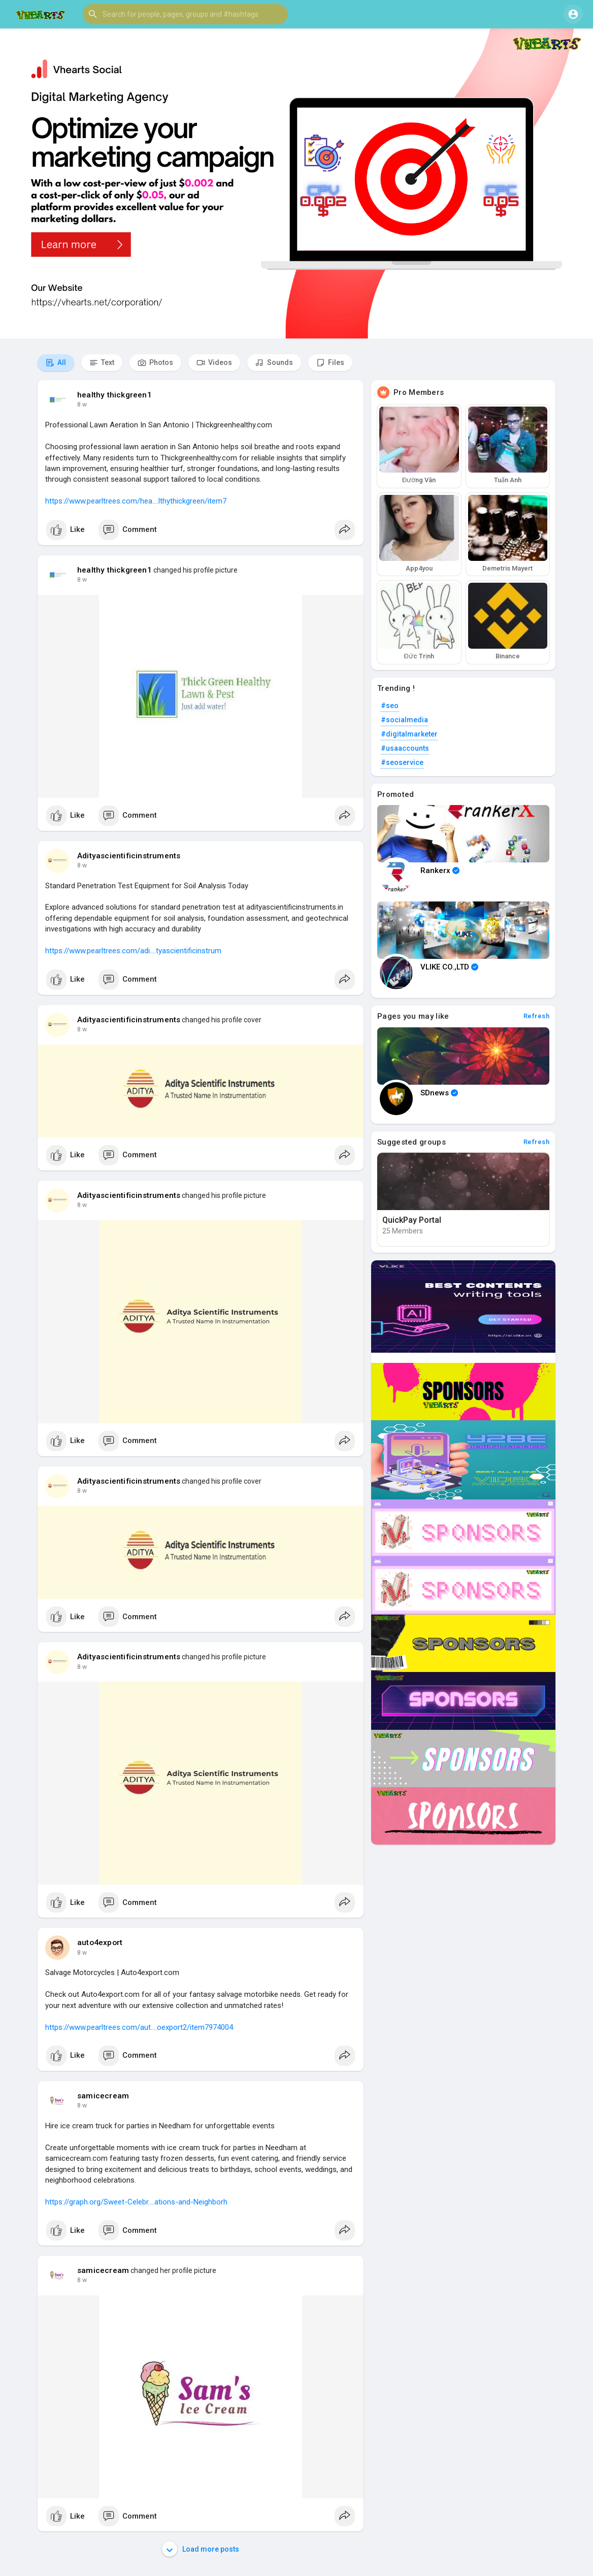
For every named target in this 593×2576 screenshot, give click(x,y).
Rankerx (439, 870)
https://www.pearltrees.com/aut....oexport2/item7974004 (139, 2027)
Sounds (274, 362)
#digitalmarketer (409, 734)
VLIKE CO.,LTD (449, 967)
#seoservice (402, 762)
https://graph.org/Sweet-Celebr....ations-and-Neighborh (136, 2201)
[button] (185, 14)
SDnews (439, 1092)
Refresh (536, 1016)
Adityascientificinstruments (128, 855)
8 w (82, 404)
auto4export (99, 1942)
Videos (214, 362)
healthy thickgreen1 (114, 394)
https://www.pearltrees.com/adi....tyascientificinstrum (133, 950)
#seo (390, 705)
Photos (155, 362)
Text (101, 362)
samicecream (103, 2095)
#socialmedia (404, 720)
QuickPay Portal (411, 1220)
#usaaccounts (405, 748)
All (56, 362)
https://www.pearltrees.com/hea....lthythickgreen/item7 (135, 501)
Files (330, 362)
